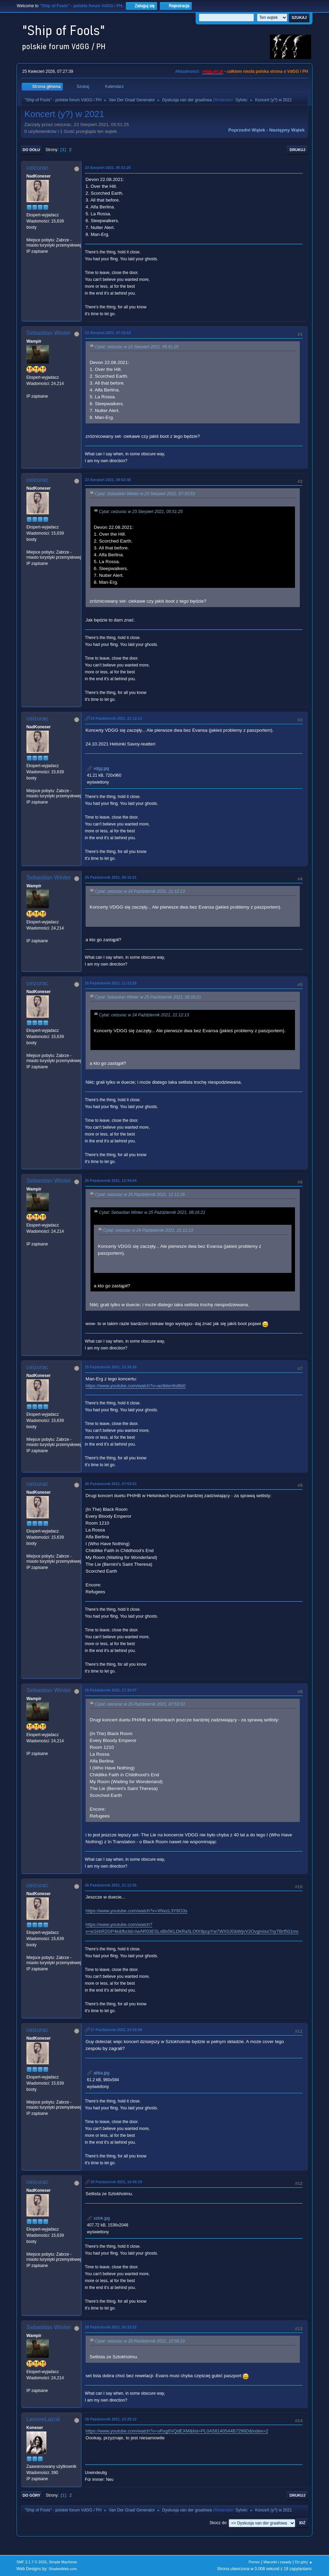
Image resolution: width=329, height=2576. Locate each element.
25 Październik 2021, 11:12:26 (110, 983)
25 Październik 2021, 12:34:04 (110, 1180)
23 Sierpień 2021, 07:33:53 (108, 333)
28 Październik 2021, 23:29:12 (110, 2419)
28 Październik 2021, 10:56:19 (116, 2182)
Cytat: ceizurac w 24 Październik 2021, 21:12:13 (140, 891)
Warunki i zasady (277, 2562)
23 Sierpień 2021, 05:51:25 (108, 168)
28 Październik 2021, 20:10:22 (110, 2327)
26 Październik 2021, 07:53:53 (110, 1484)
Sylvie (240, 100)
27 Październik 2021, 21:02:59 (116, 2030)
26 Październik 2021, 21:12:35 (110, 1885)
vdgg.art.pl (212, 71)
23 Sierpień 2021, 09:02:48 (108, 480)
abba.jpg (98, 2073)
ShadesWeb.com (63, 2569)
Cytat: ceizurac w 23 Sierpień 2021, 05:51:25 (136, 346)
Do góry (32, 2495)
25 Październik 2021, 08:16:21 (110, 877)
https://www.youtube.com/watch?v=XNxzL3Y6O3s (136, 1910)
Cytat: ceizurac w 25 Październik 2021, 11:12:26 (140, 1194)
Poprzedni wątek (246, 130)
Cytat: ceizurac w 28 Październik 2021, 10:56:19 (140, 2341)
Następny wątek (287, 130)
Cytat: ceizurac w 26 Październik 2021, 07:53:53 (140, 1704)
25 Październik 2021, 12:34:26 (110, 1367)
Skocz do (217, 2522)
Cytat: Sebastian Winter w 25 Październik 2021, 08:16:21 (148, 997)
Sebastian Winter (48, 333)
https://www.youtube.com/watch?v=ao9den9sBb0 (136, 1385)
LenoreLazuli (43, 2419)
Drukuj (297, 150)
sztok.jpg (98, 2218)
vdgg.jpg (98, 768)
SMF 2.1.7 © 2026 (32, 2562)
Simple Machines (63, 2562)
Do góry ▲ (303, 2562)
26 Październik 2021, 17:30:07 (110, 1690)
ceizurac (37, 167)
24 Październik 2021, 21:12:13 (116, 718)
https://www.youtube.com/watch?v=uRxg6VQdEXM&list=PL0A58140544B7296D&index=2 (177, 2430)
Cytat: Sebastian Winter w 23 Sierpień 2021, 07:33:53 (145, 493)
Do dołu (31, 150)
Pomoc (254, 2562)
